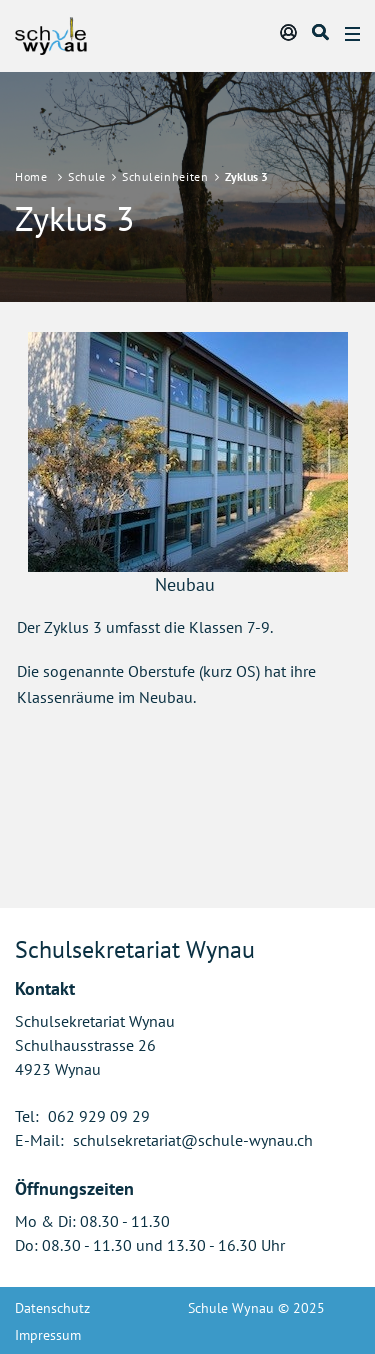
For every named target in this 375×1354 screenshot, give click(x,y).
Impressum (48, 1335)
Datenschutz (52, 1308)
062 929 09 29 (99, 1116)
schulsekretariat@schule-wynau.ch (193, 1140)
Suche (322, 32)
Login (290, 32)
